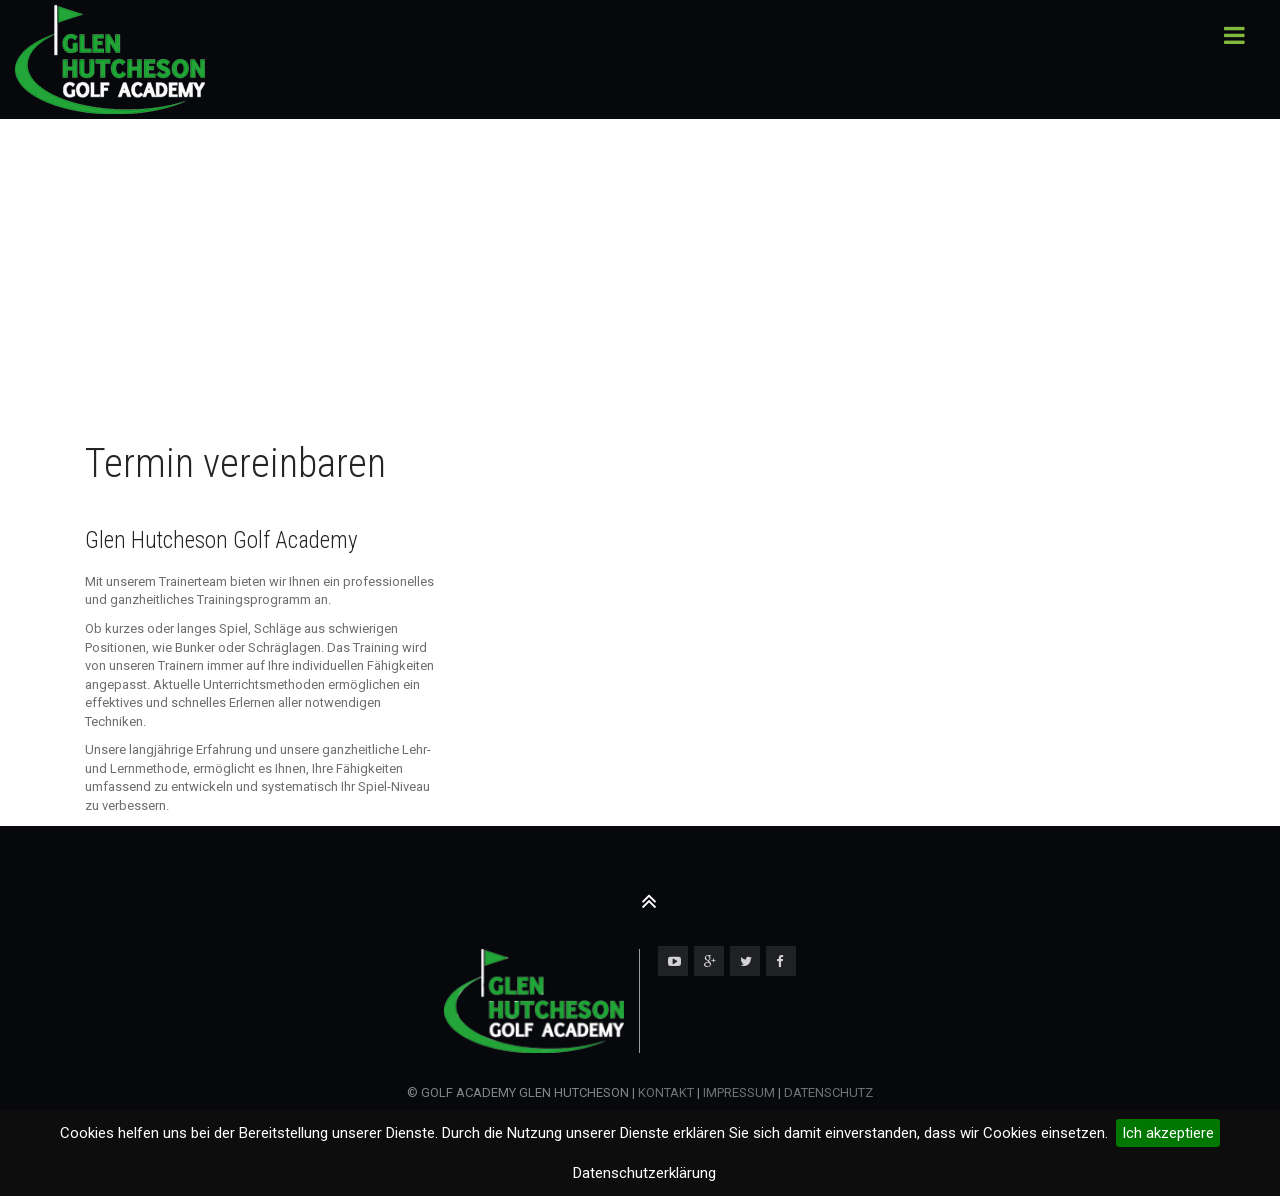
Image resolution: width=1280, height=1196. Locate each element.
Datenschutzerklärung (644, 1173)
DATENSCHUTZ (828, 1092)
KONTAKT (666, 1092)
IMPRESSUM (737, 1092)
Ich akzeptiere (1168, 1133)
